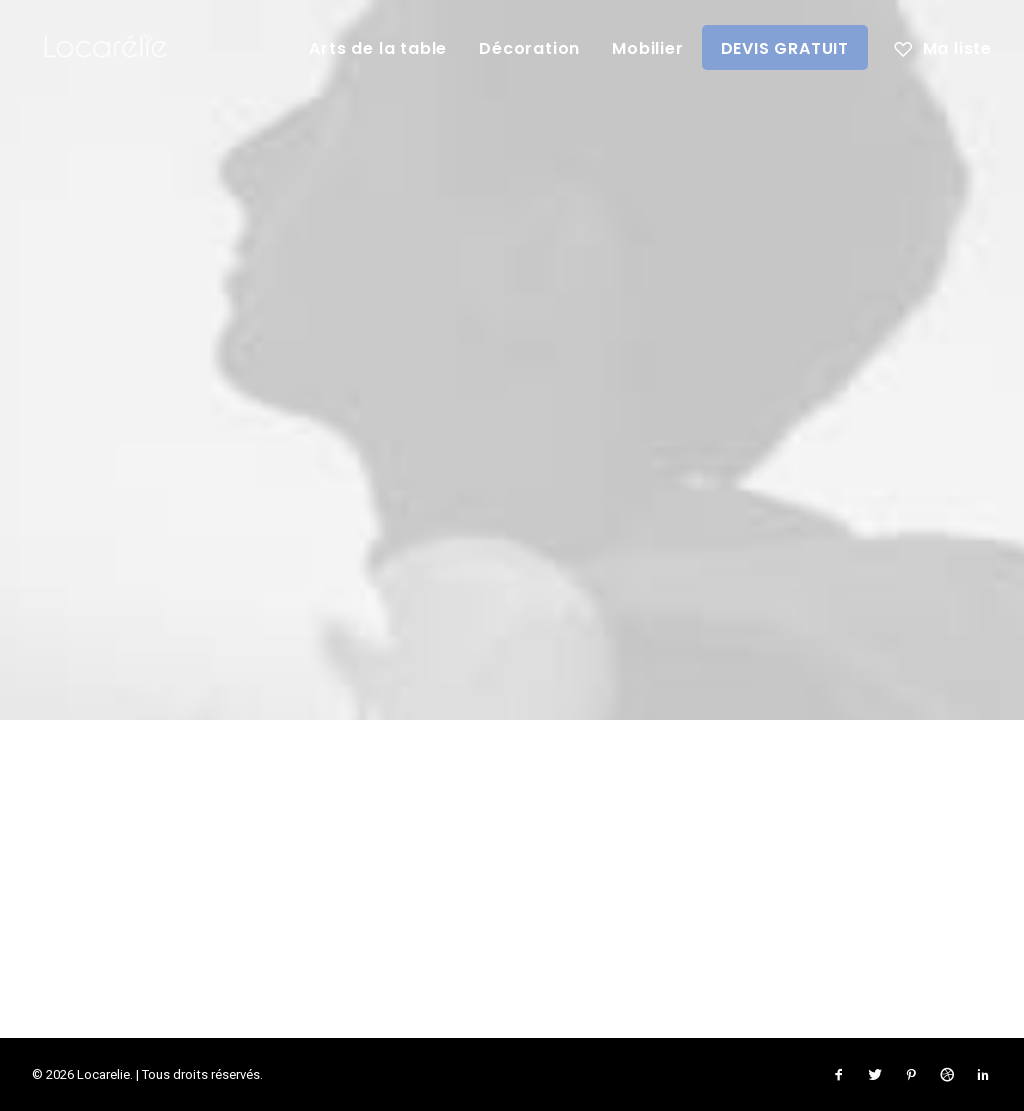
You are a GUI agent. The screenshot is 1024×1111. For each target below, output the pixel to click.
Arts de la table (378, 48)
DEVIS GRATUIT (785, 48)
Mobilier (647, 48)
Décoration (529, 48)
